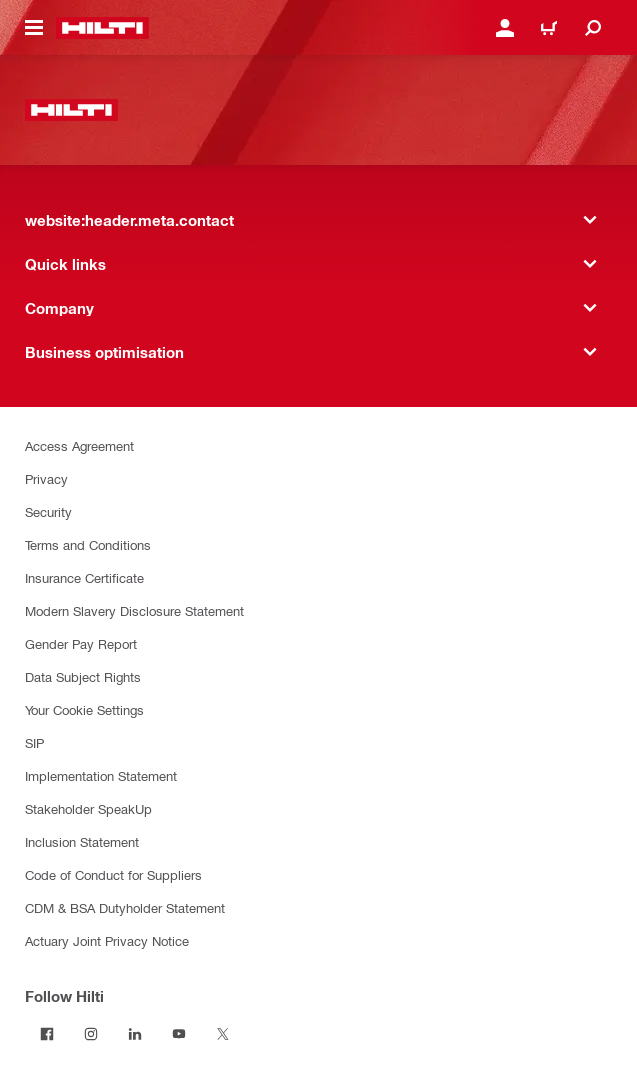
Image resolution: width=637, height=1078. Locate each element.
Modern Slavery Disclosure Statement (134, 610)
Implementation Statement (101, 775)
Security (48, 511)
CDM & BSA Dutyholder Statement (125, 907)
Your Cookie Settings (84, 709)
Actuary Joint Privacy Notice (107, 940)
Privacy (46, 478)
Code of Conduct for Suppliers (113, 874)
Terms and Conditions (88, 544)
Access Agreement (79, 445)
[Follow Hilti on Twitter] (223, 1034)
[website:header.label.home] (102, 28)
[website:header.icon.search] (593, 28)
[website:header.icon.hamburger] (34, 28)
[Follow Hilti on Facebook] (47, 1034)
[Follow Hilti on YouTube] (179, 1034)
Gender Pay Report (81, 643)
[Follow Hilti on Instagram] (91, 1034)
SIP (34, 742)
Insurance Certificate (84, 577)
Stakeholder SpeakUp (88, 808)
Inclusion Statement (82, 841)
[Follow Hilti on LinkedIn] (135, 1034)
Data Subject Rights (83, 676)
